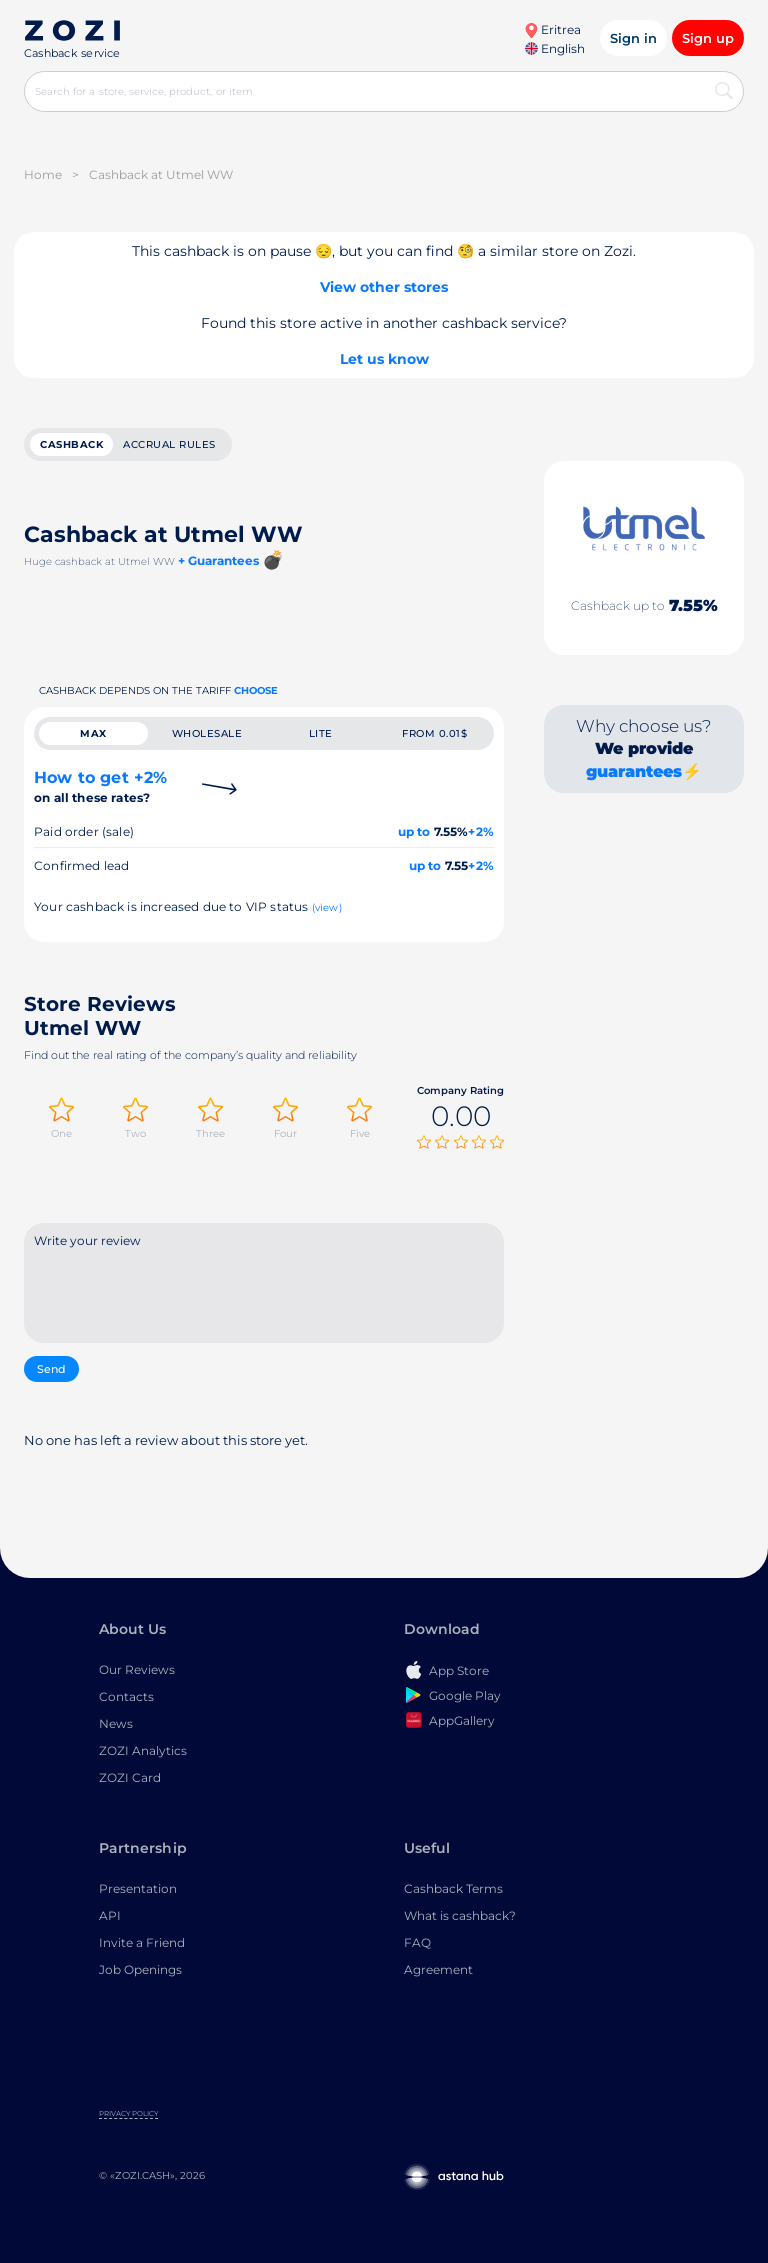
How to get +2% (100, 786)
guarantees (634, 771)
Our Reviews (137, 1669)
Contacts (126, 1696)
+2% (481, 831)
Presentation (138, 1888)
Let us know (384, 359)
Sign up (708, 38)
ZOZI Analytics (143, 1750)
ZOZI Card (130, 1777)
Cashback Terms (453, 1888)
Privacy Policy (128, 2113)
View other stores (384, 287)
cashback (71, 444)
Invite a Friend (142, 1942)
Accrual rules (169, 444)
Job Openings (140, 1969)
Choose (256, 690)
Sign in (633, 38)
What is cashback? (460, 1915)
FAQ (417, 1942)
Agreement (438, 1969)
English (555, 48)
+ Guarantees (218, 560)
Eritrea (552, 29)
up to (414, 831)
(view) (327, 907)
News (116, 1723)
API (110, 1915)
